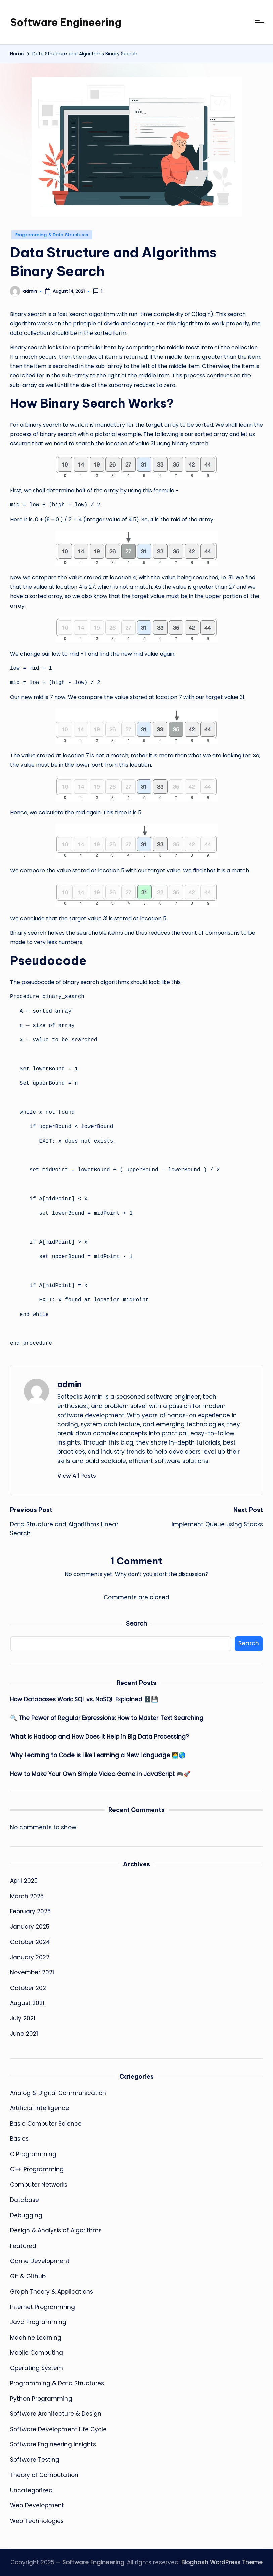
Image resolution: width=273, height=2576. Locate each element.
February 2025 (30, 1911)
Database (24, 2200)
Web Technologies (37, 2521)
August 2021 (27, 2003)
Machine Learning (35, 2338)
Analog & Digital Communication (58, 2093)
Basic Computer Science (46, 2124)
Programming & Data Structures (51, 235)
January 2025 (29, 1927)
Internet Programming (42, 2307)
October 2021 (29, 1988)
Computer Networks (38, 2185)
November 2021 (32, 1972)
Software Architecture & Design (55, 2414)
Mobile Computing (36, 2353)
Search (136, 1623)
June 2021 (24, 2034)
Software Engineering (65, 22)
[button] (76, 1475)
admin (69, 1384)
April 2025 (24, 1881)
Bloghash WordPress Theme (222, 2562)
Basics (19, 2139)
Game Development (40, 2261)
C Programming (33, 2154)
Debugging (26, 2215)
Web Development (37, 2505)
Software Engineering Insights (53, 2444)
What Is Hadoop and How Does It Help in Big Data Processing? (99, 1737)
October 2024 (30, 1942)
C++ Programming (37, 2169)
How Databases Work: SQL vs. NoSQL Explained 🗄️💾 (84, 1699)
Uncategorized (31, 2490)
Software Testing (34, 2460)
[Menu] (259, 22)
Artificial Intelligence (39, 2108)
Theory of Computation (44, 2475)
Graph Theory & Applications (51, 2292)
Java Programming (38, 2322)
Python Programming (41, 2399)
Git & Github (28, 2276)
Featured (23, 2246)
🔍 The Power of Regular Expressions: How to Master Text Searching (106, 1718)
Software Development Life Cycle (58, 2429)
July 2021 (22, 2018)
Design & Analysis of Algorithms (56, 2230)
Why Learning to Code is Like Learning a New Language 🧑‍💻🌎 (98, 1755)
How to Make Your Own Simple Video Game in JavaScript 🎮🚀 (100, 1774)
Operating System (36, 2368)
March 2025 (27, 1896)
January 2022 (29, 1957)
